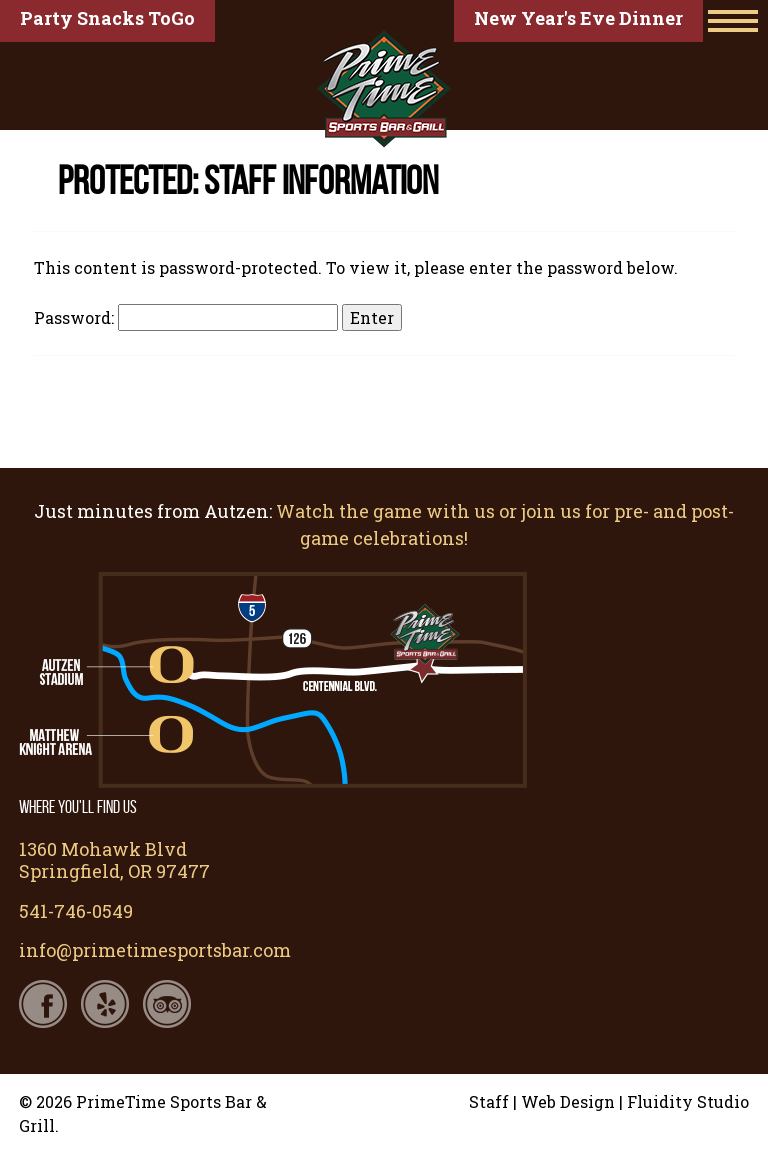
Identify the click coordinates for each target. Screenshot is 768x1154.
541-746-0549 (76, 911)
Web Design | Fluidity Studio (635, 1101)
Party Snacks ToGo (107, 18)
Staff (489, 1101)
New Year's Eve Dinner (578, 18)
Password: (186, 317)
